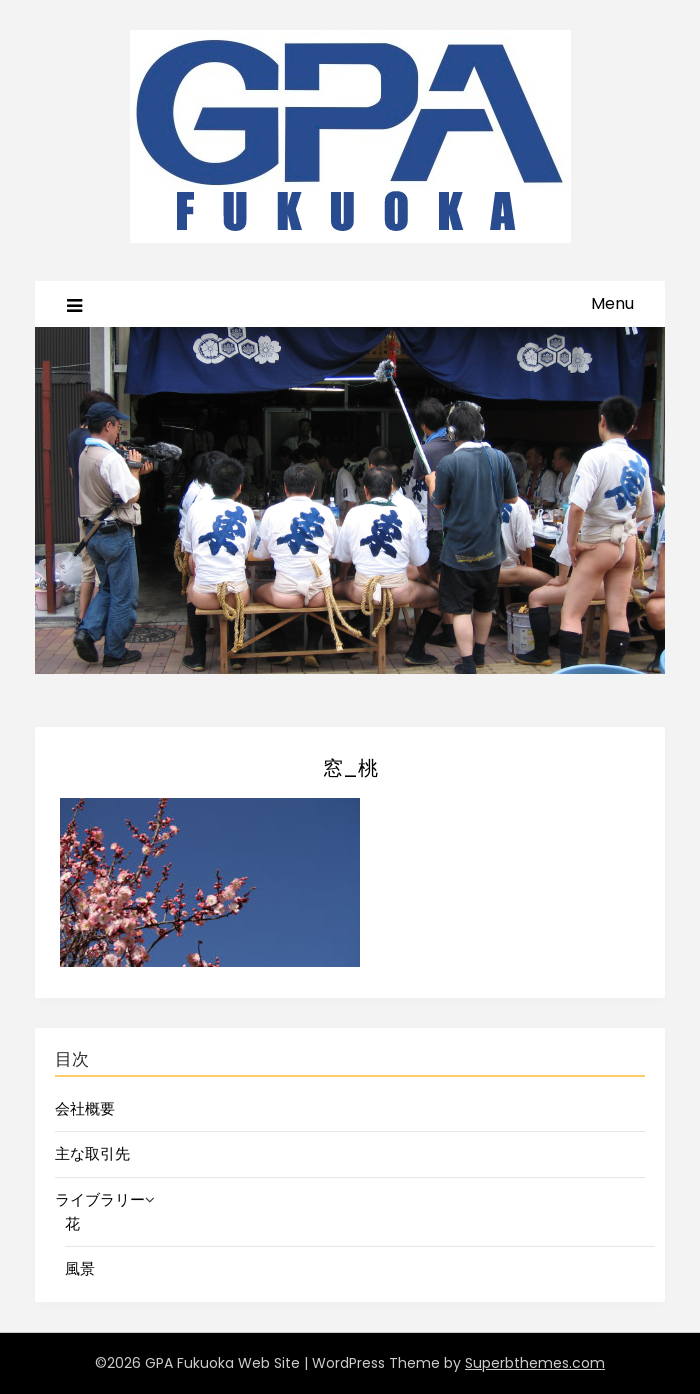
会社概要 (85, 1108)
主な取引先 (92, 1153)
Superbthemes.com (535, 1363)
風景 (80, 1268)
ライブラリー (100, 1199)
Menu (612, 303)
